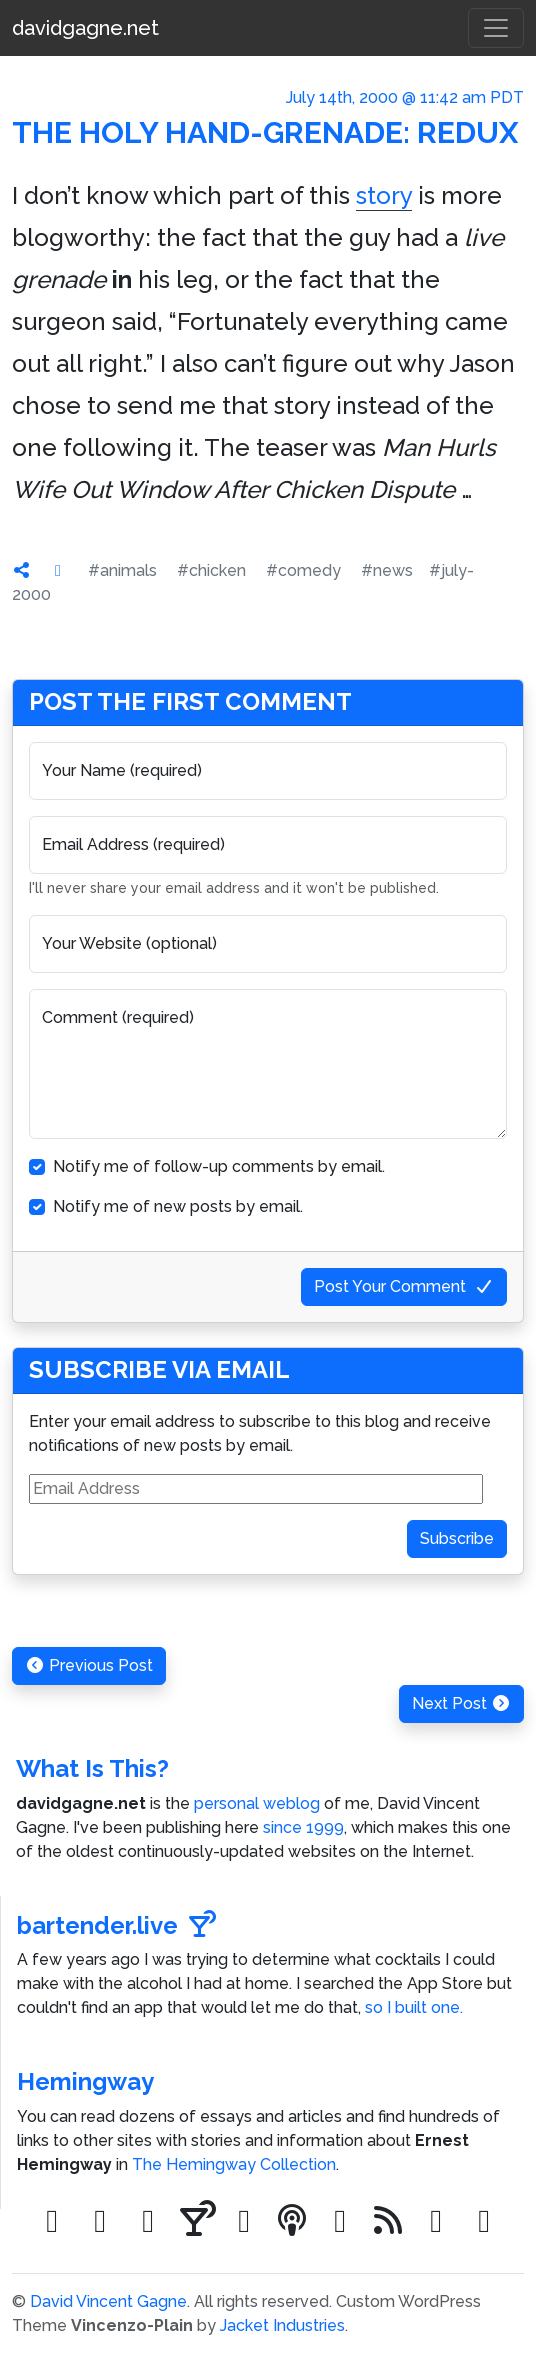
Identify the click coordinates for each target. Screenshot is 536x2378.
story (384, 195)
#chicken (211, 570)
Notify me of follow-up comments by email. (219, 1166)
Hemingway (85, 2081)
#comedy (303, 570)
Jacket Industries (282, 2325)
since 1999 (303, 1827)
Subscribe (457, 1538)
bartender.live (116, 1925)
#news (387, 570)
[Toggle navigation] (496, 28)
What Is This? (92, 1768)
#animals (122, 570)
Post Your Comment (404, 1286)
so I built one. (414, 2007)
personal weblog (257, 1803)
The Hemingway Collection (234, 2164)
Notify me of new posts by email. (178, 1206)
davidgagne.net (85, 28)
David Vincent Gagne (108, 2301)
